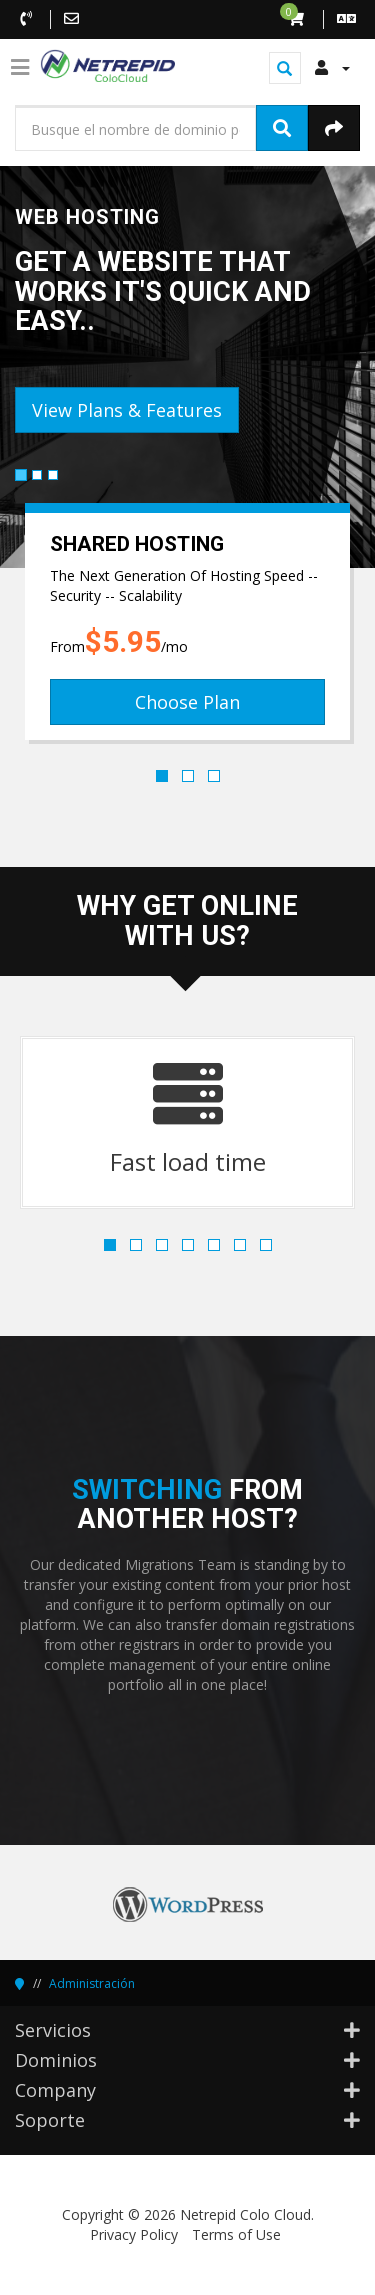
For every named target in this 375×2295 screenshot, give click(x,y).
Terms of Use (236, 2234)
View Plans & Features (127, 410)
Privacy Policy (134, 2234)
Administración (92, 1983)
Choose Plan (187, 702)
